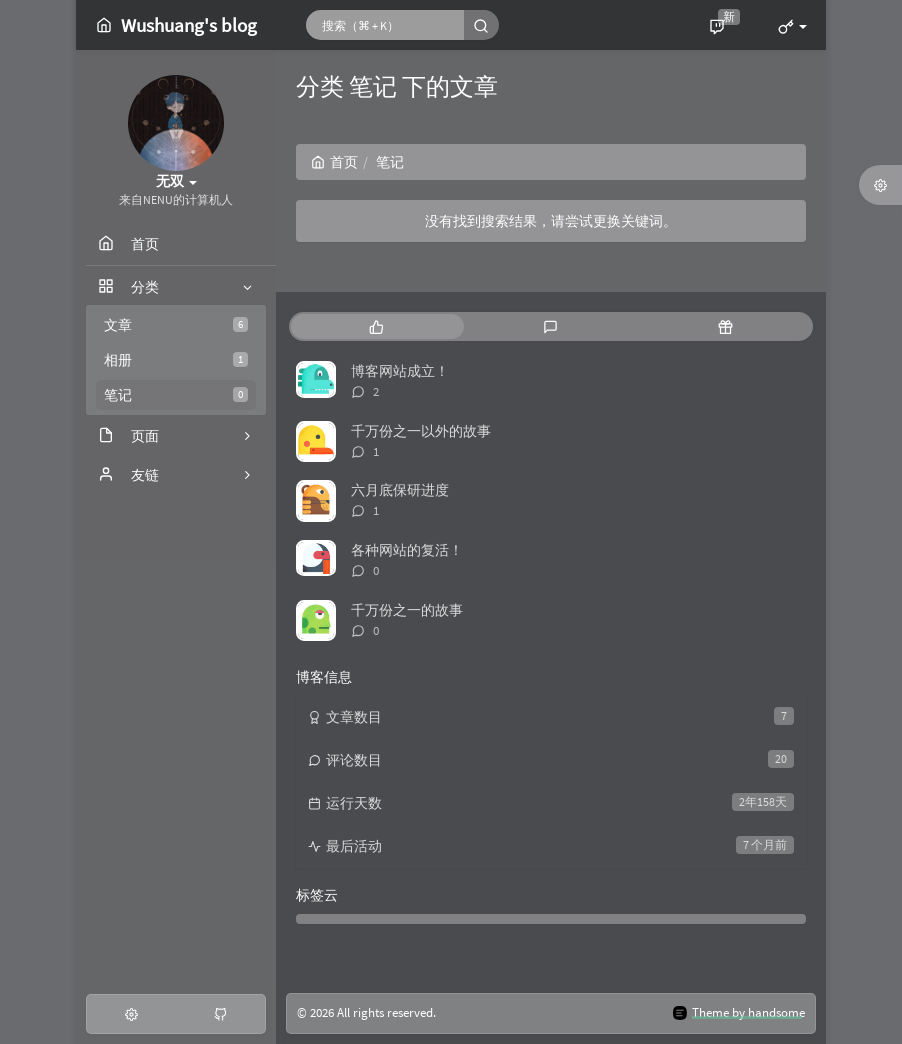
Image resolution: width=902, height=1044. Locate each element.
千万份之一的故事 (407, 610)
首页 (334, 162)
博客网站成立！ (400, 371)
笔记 (176, 395)
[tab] (376, 326)
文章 (176, 325)
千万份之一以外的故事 (421, 431)
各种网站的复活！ (407, 550)
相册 (176, 360)
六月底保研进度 (400, 490)
